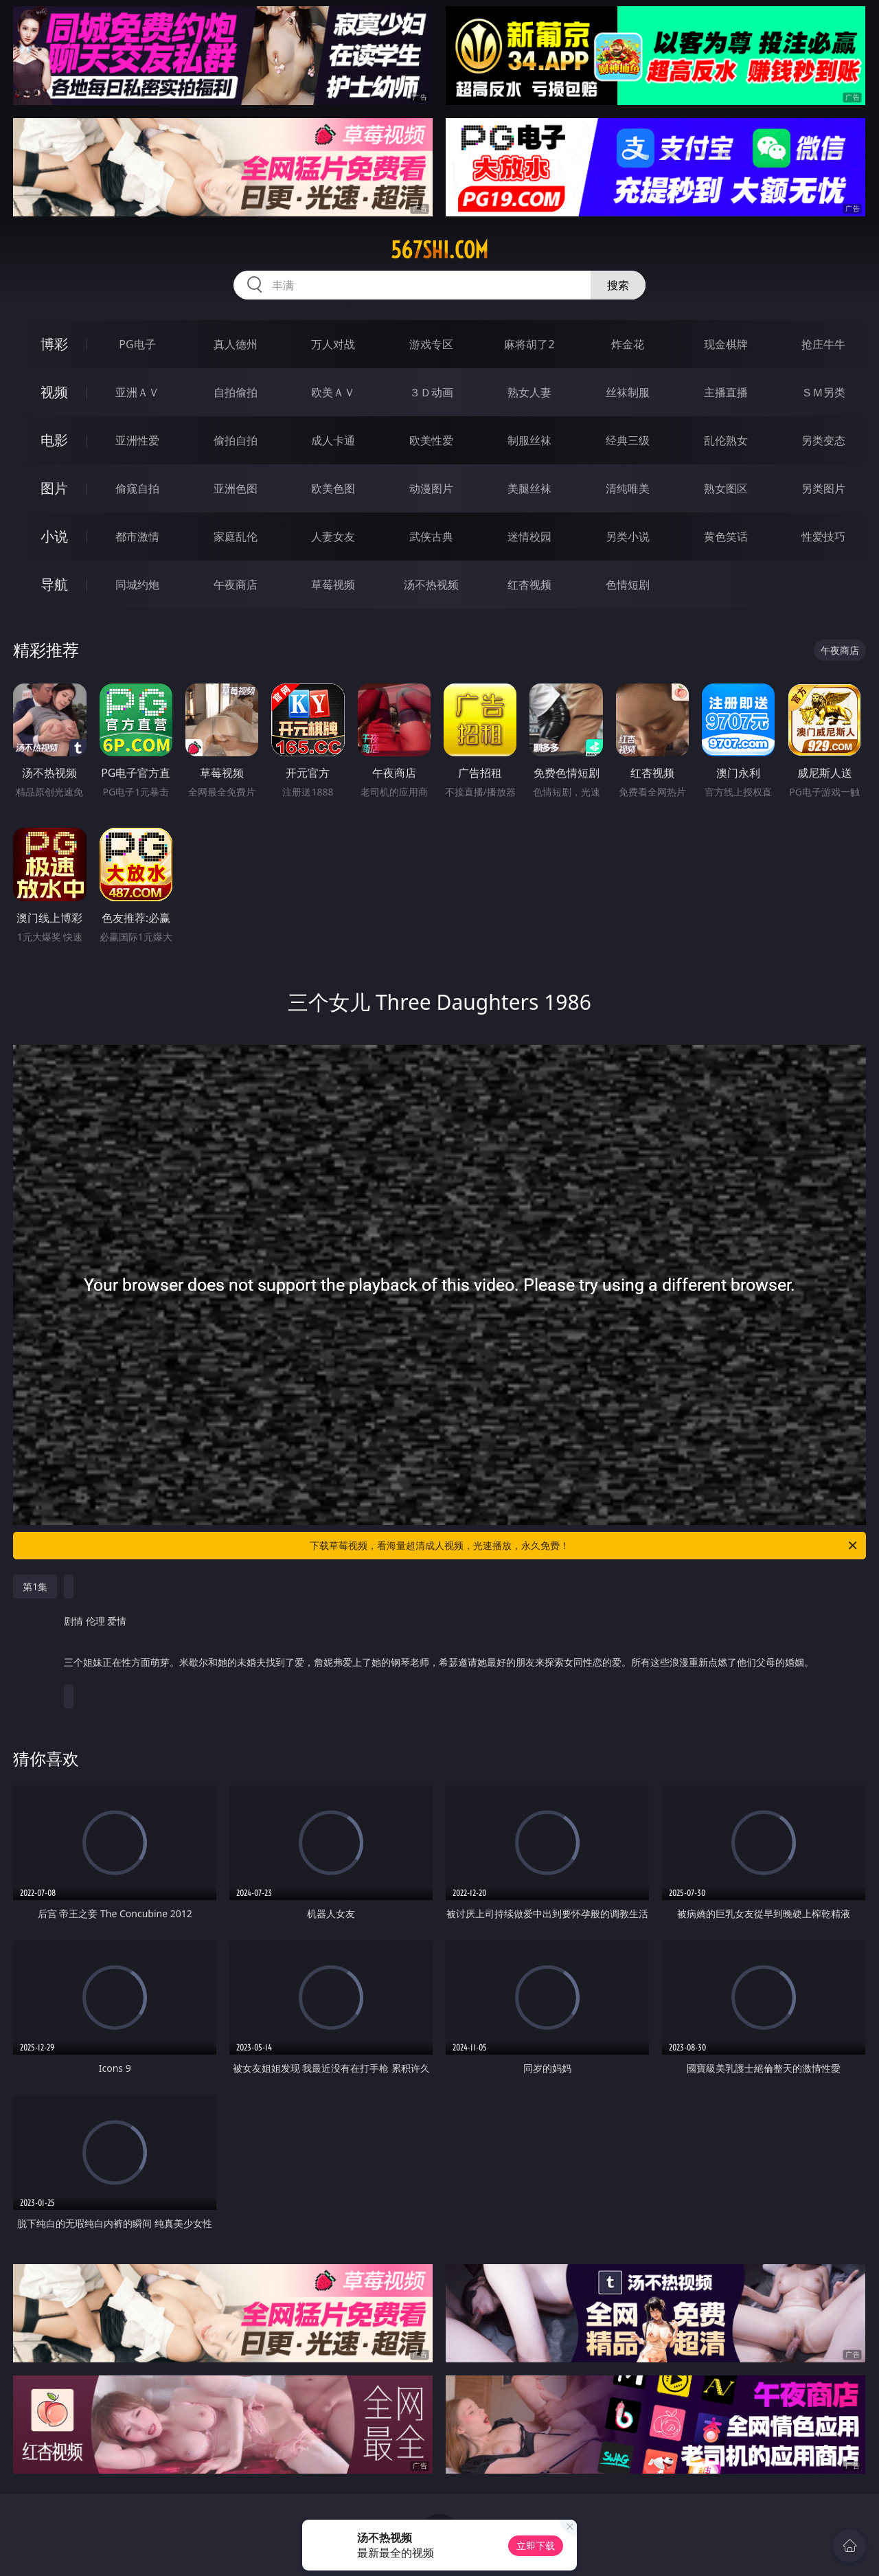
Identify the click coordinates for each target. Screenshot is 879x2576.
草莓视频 (333, 584)
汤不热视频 (431, 584)
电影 (54, 440)
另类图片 (823, 488)
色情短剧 (628, 584)
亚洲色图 (236, 488)
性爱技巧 (823, 536)
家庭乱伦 (236, 536)
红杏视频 (529, 584)
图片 (54, 488)
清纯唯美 (628, 488)
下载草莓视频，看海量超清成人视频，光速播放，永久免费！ (584, 1545)
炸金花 (627, 344)
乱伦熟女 (726, 440)
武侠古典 (431, 536)
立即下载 (535, 2545)
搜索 (618, 285)
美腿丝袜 (529, 488)
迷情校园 (529, 536)
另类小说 (628, 536)
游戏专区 (431, 344)
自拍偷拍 (236, 392)
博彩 (54, 344)
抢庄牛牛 (823, 344)
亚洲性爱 (137, 440)
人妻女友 (333, 536)
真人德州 (236, 344)
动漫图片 (431, 488)
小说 (54, 536)
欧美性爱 (431, 440)
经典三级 (628, 440)
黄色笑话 (726, 536)
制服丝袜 (529, 440)
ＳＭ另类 (823, 392)
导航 (54, 584)
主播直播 (726, 392)
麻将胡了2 (529, 344)
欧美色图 (333, 488)
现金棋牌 (726, 344)
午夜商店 (236, 584)
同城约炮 (137, 584)
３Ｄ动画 (431, 392)
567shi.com (439, 250)
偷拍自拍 (236, 440)
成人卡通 (333, 440)
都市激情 (137, 536)
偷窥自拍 (137, 488)
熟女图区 (726, 488)
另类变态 (823, 440)
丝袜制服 (628, 392)
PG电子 (137, 344)
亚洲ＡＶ (137, 392)
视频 (54, 392)
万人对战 (333, 344)
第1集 (35, 1586)
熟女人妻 (529, 392)
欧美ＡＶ (333, 392)
